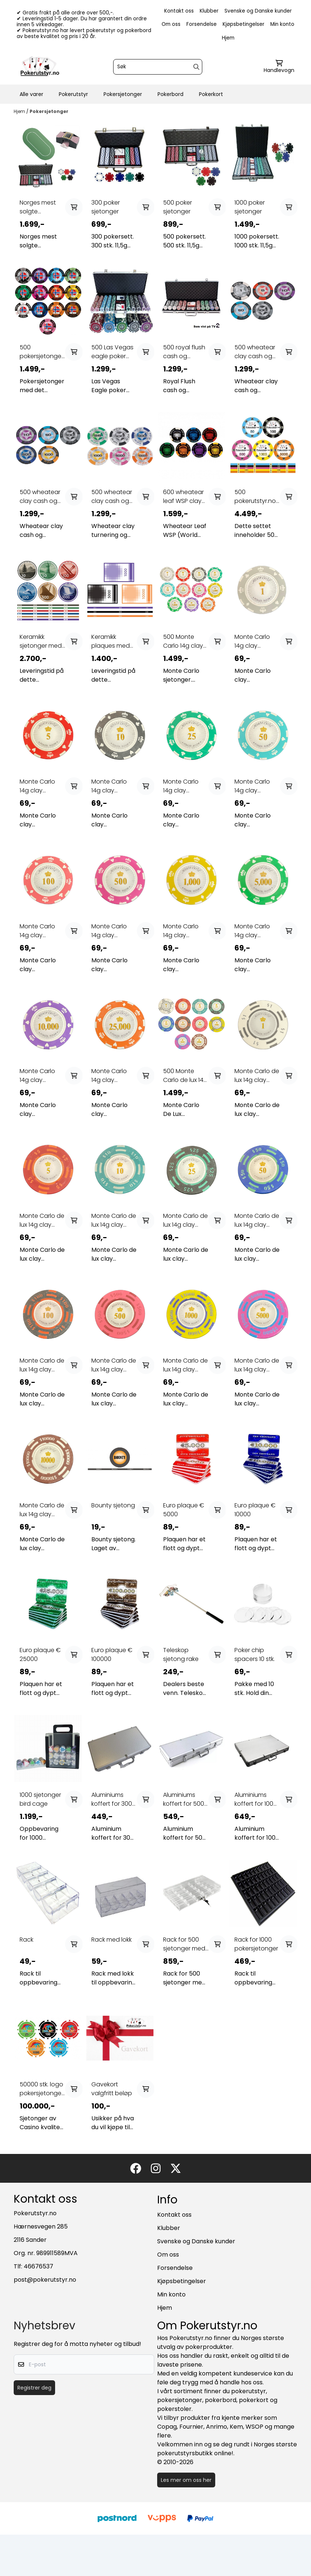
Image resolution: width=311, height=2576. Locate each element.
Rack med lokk (111, 1939)
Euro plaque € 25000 (40, 1654)
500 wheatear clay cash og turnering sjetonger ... (254, 352)
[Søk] (157, 67)
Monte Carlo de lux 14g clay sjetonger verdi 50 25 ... (256, 1220)
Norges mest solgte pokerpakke (38, 207)
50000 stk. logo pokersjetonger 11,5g (41, 2089)
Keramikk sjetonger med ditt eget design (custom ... (41, 641)
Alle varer (31, 94)
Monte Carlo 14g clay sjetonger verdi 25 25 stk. (184, 786)
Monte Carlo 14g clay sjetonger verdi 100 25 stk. (41, 931)
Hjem (228, 37)
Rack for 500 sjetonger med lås (184, 1944)
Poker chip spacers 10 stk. (254, 1654)
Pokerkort (211, 94)
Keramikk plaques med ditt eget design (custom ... (110, 641)
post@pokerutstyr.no (45, 2279)
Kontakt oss (179, 10)
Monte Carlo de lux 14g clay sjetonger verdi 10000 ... (42, 1510)
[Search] (196, 66)
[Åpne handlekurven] (279, 67)
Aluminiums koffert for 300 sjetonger (111, 1799)
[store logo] (40, 67)
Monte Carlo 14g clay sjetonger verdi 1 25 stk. (255, 641)
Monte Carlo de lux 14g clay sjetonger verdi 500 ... (113, 1365)
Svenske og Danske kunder (258, 10)
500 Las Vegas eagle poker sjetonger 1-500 (113, 352)
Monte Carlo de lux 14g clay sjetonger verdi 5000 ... (256, 1365)
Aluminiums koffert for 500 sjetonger (183, 1799)
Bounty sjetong (113, 1505)
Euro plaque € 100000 (111, 1654)
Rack (26, 1939)
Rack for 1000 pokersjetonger (256, 1944)
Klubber (209, 10)
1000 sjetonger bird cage (40, 1799)
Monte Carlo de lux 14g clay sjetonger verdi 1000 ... (185, 1365)
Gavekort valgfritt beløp (111, 2088)
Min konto (282, 24)
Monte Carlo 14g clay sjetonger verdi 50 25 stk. (255, 786)
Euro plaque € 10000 (254, 1509)
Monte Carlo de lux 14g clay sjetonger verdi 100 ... (42, 1365)
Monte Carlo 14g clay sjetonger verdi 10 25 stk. (112, 786)
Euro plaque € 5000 (183, 1509)
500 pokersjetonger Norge (41, 352)
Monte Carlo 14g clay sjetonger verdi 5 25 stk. (41, 786)
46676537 (38, 2266)
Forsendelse (201, 24)
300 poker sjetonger (105, 207)
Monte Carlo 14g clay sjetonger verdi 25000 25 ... (112, 1076)
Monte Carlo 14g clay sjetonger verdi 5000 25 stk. (255, 931)
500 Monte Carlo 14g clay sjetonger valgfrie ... (183, 641)
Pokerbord (170, 94)
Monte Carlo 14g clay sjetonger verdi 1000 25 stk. (184, 931)
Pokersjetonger (123, 94)
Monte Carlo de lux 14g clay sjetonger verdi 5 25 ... (42, 1220)
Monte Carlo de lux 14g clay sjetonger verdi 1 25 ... (256, 1076)
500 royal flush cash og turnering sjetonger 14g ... (184, 352)
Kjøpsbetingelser (243, 24)
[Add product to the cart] (74, 207)
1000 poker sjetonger (249, 207)
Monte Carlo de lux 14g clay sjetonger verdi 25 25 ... (185, 1220)
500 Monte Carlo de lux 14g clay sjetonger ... (185, 1076)
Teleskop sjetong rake (181, 1654)
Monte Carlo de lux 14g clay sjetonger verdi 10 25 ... (113, 1220)
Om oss (171, 24)
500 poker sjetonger (177, 207)
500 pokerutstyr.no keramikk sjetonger (255, 497)
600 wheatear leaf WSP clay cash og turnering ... (183, 497)
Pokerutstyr (73, 94)
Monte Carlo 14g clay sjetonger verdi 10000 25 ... (41, 1076)
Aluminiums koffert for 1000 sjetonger (255, 1799)
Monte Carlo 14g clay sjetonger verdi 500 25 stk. (112, 931)
